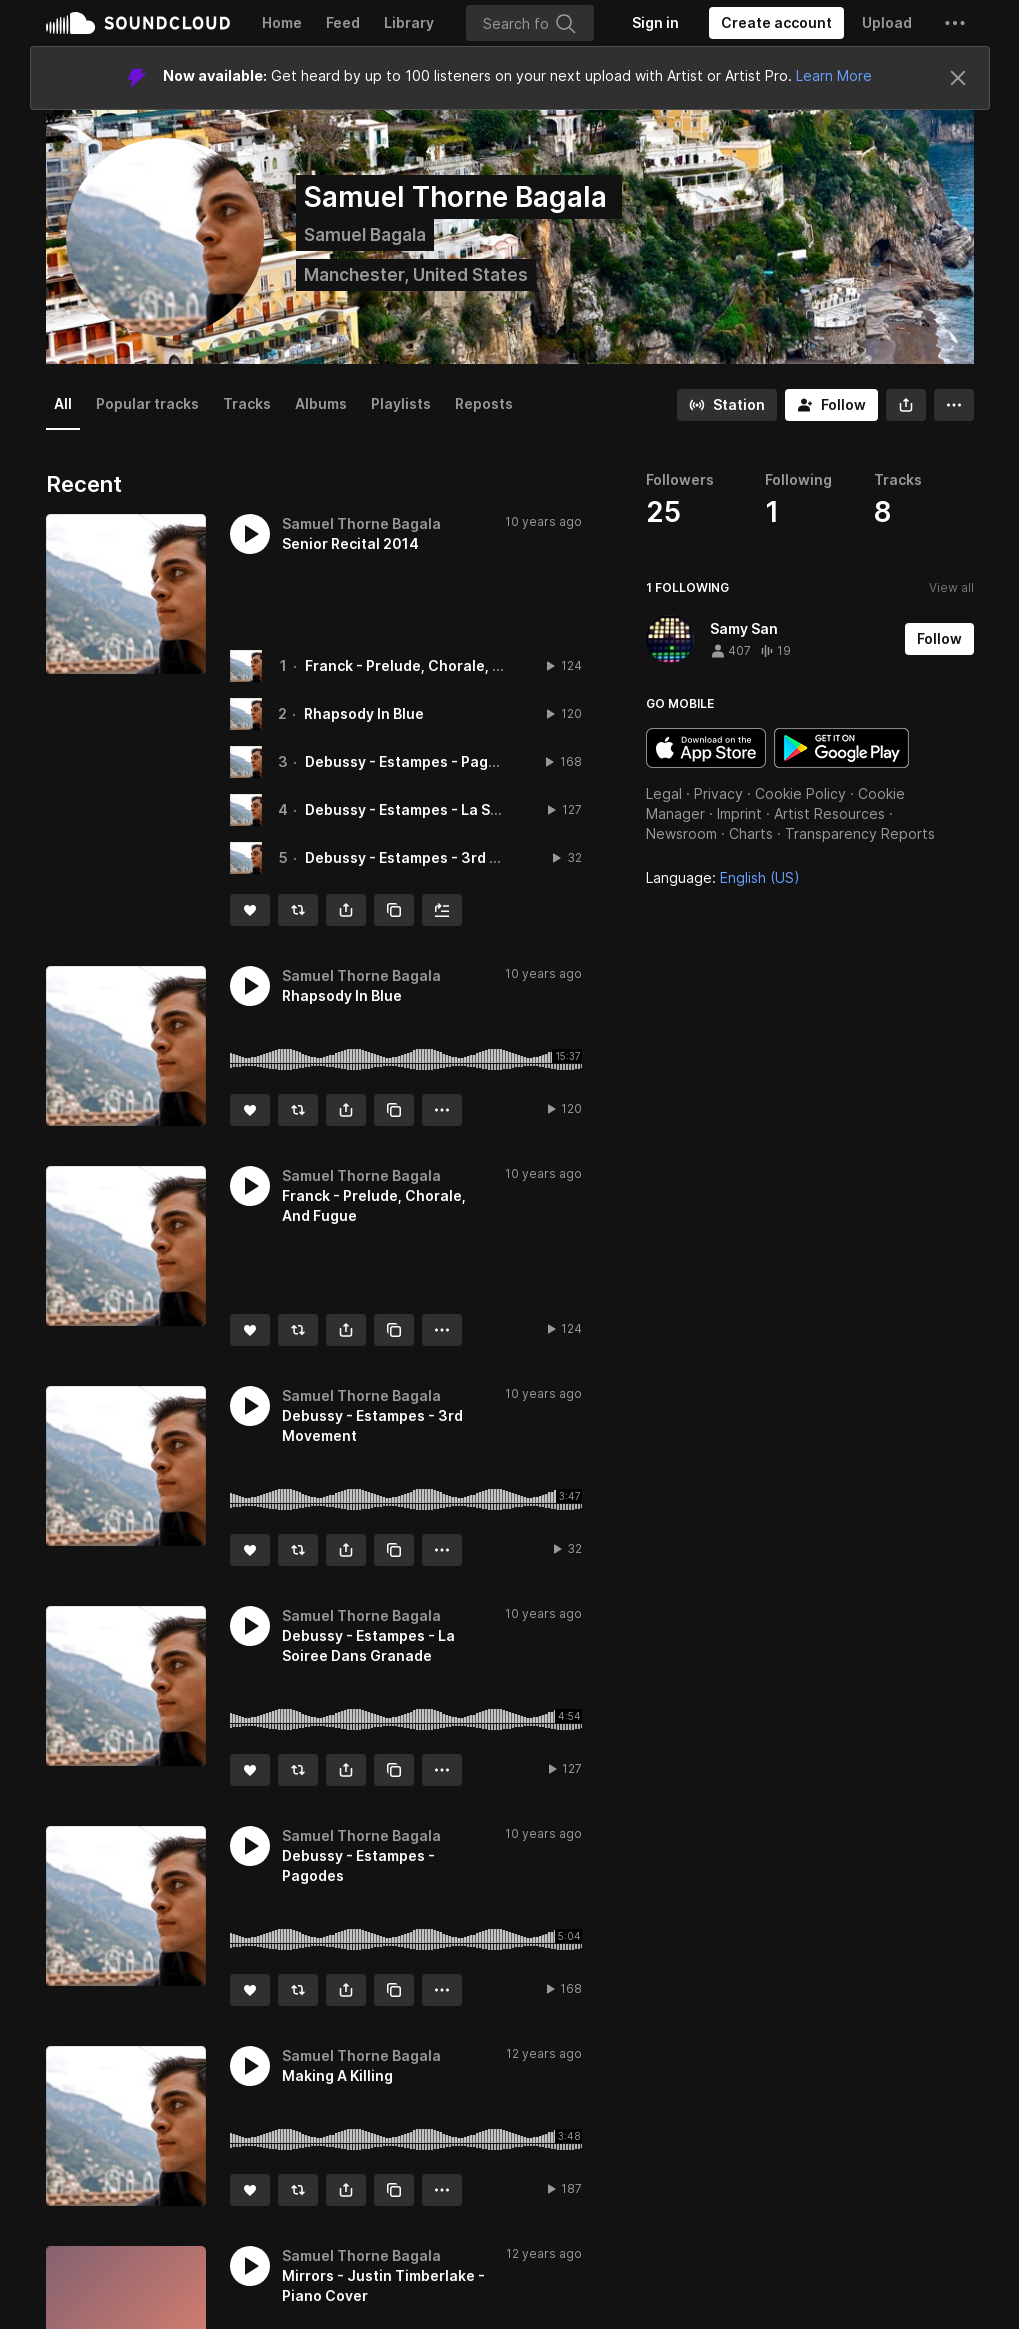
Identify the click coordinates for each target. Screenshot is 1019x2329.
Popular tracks (147, 403)
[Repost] (298, 910)
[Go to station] (727, 405)
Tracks (247, 403)
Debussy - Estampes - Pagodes (414, 761)
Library (409, 22)
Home (282, 22)
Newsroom (681, 833)
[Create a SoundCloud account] (776, 23)
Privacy (718, 793)
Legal (664, 793)
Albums (321, 403)
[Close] (958, 78)
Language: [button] (723, 877)
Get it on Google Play (841, 748)
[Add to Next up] (442, 910)
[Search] (530, 23)
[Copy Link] (394, 910)
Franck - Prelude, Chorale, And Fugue (436, 665)
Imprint (739, 813)
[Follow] (831, 405)
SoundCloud (138, 23)
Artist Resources (829, 813)
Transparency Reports (860, 833)
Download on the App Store (706, 748)
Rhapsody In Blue (364, 713)
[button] (955, 23)
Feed (343, 22)
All (63, 403)
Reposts (484, 403)
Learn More (834, 75)
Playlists (401, 403)
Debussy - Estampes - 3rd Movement (434, 857)
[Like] (250, 910)
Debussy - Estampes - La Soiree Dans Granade (468, 809)
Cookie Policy (800, 793)
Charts (751, 833)
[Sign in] (655, 23)
